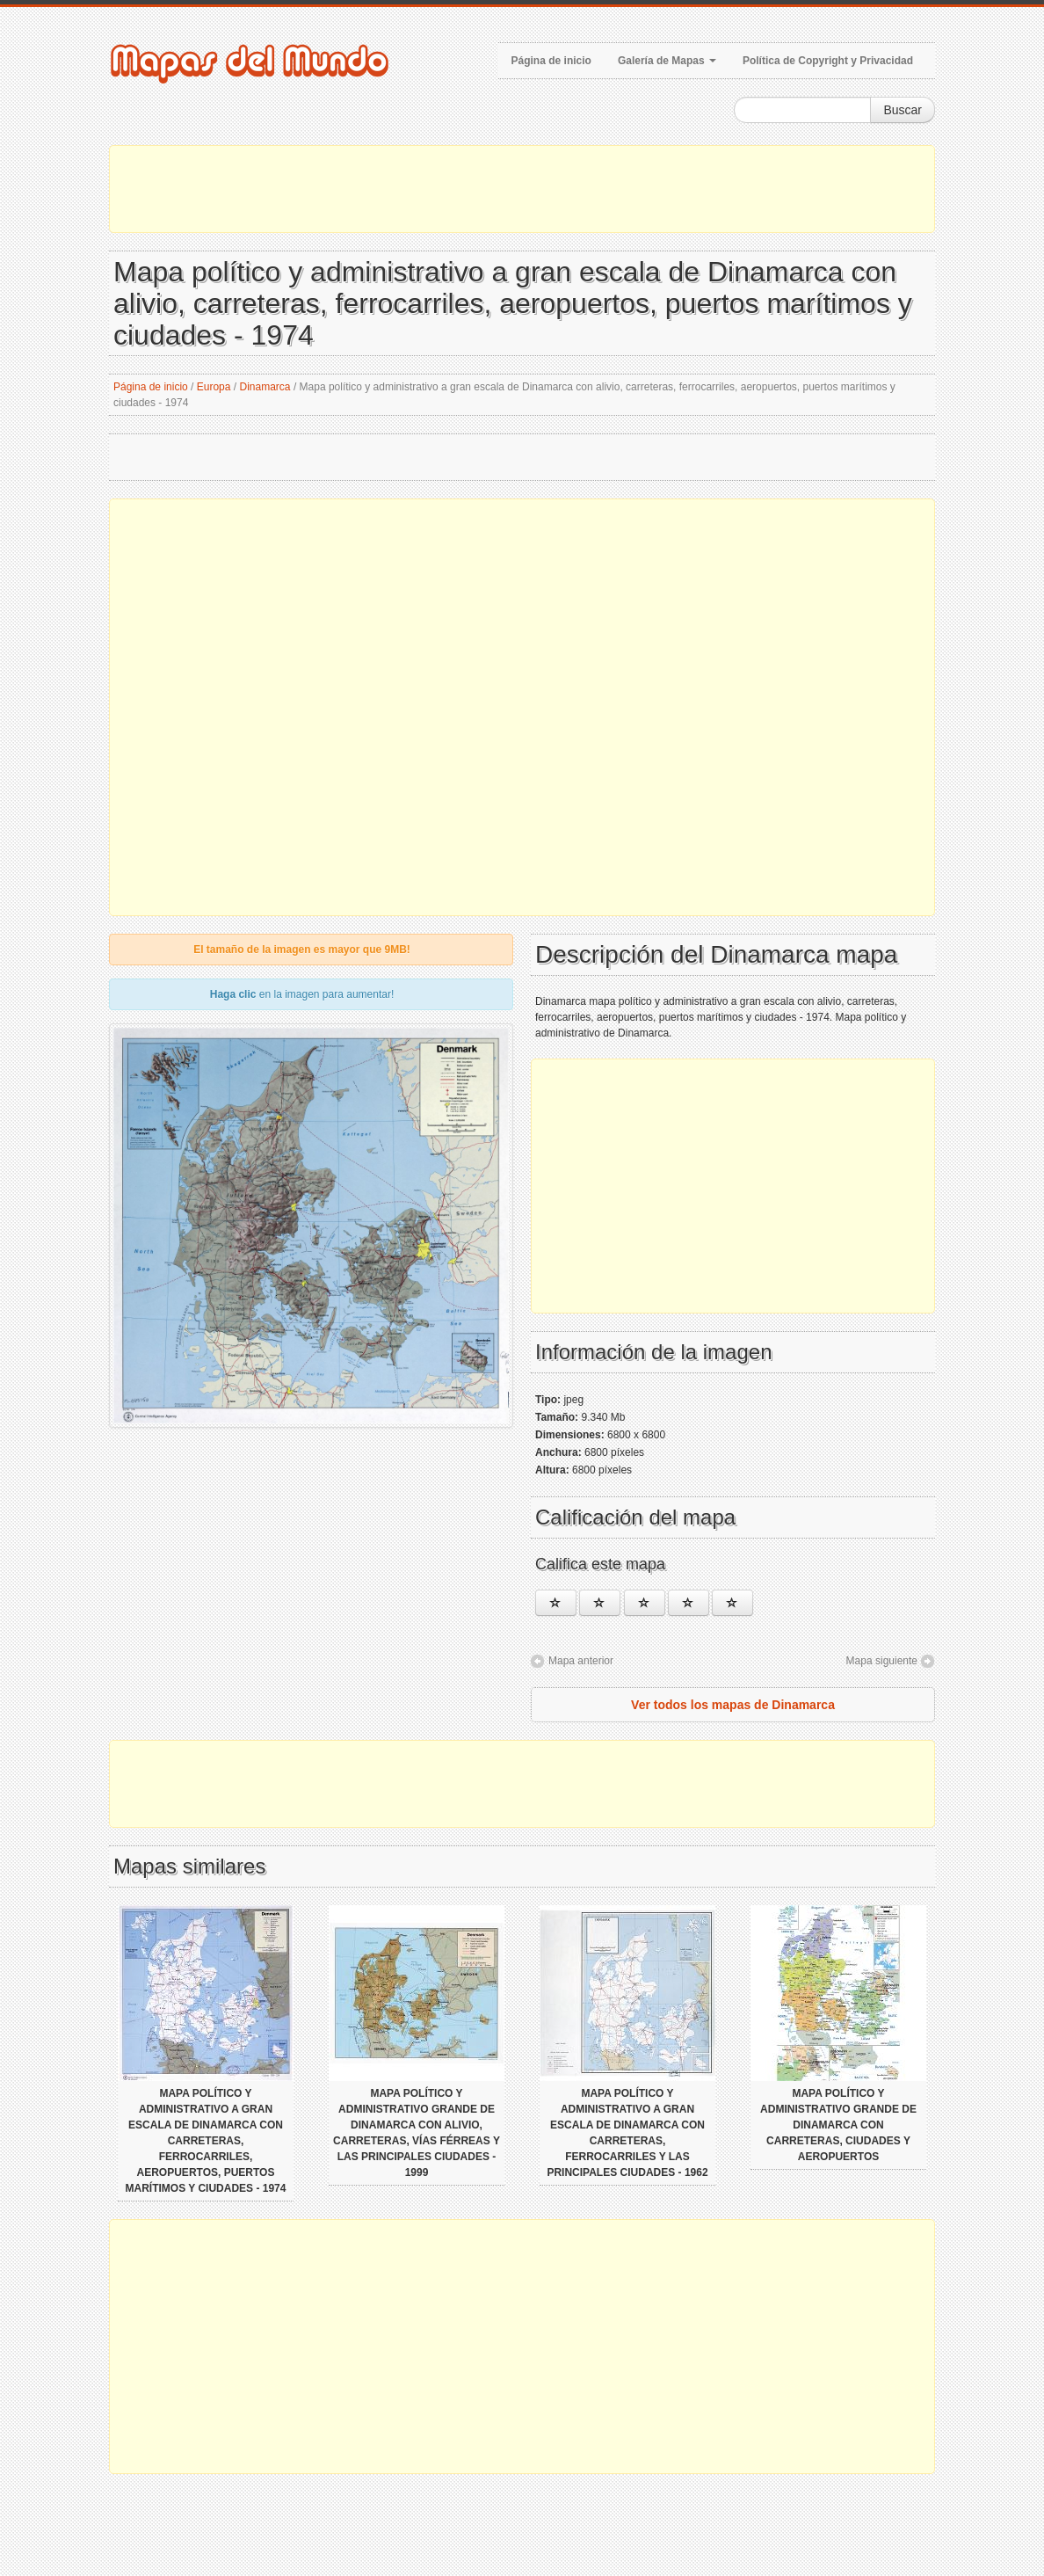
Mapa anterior (580, 1661)
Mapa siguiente (881, 1661)
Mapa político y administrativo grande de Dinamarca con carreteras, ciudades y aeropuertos (838, 2125)
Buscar (902, 110)
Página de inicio (551, 61)
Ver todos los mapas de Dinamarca (733, 1705)
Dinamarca (265, 387)
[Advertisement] (522, 189)
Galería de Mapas (667, 61)
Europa (214, 387)
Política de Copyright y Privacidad (828, 61)
